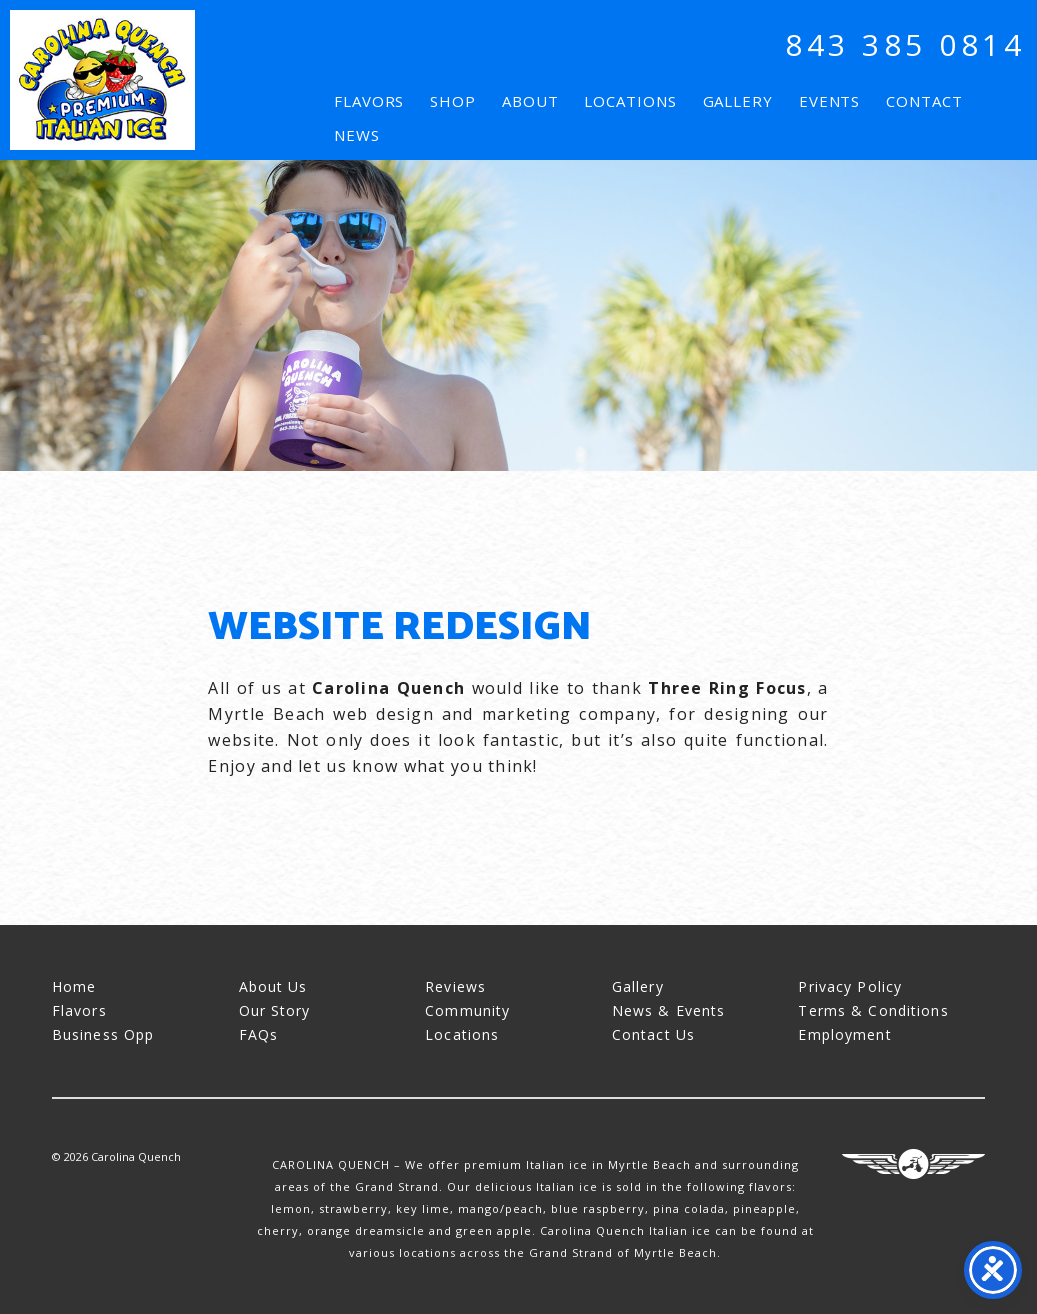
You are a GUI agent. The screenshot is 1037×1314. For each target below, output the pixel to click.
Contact (924, 101)
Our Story (275, 1010)
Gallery (738, 101)
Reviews (455, 986)
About (530, 101)
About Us (273, 986)
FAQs (258, 1034)
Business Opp (103, 1034)
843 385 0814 (905, 44)
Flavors (369, 101)
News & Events (669, 1010)
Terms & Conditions (873, 1010)
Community (467, 1010)
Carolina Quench (102, 80)
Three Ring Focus (913, 1164)
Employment (844, 1034)
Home (74, 986)
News (357, 135)
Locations (630, 101)
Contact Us (653, 1034)
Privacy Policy (850, 986)
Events (829, 101)
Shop (453, 101)
